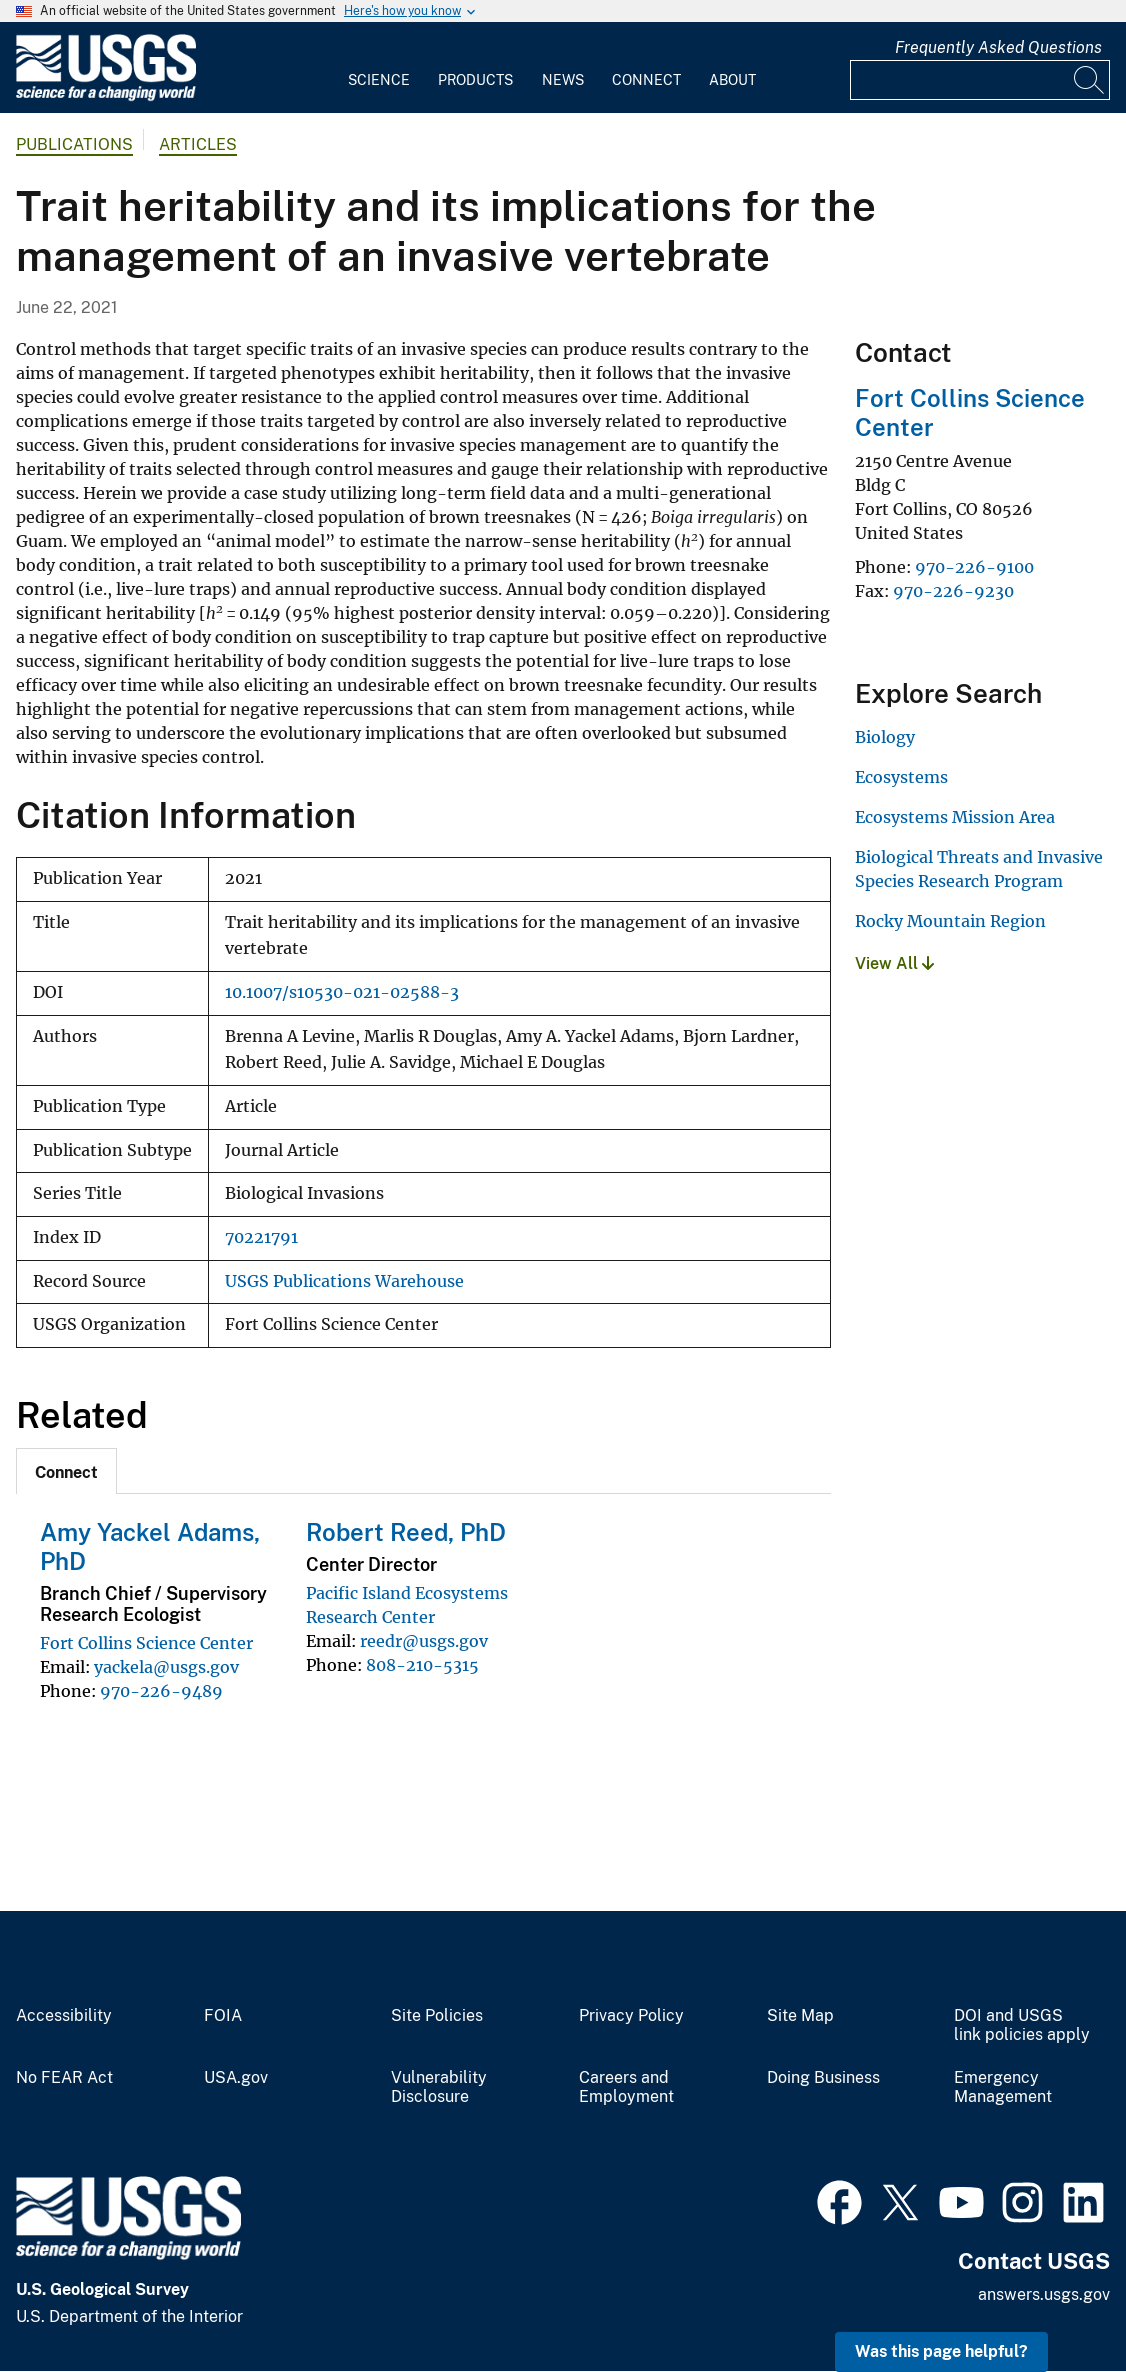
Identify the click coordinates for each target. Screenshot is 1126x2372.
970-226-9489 (161, 1691)
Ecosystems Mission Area (955, 817)
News (563, 80)
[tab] (66, 1471)
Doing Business (823, 2078)
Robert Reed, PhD (406, 1532)
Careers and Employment (626, 2087)
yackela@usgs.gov (166, 1667)
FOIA (223, 2016)
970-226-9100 (974, 567)
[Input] (980, 80)
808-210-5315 (422, 1665)
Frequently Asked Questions (998, 47)
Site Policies (437, 2016)
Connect (646, 80)
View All (894, 963)
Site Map (800, 2016)
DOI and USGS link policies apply (1022, 2025)
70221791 (261, 1237)
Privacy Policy (631, 2016)
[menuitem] (379, 68)
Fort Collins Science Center (146, 1643)
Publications (74, 144)
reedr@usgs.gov (424, 1641)
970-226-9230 (953, 591)
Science (379, 80)
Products (475, 80)
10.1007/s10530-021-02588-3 (342, 992)
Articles (198, 144)
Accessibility (64, 2016)
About (732, 80)
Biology (885, 737)
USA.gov (236, 2078)
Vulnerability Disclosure (439, 2087)
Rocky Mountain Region (950, 921)
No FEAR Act (64, 2078)
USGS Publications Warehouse (344, 1281)
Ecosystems (901, 777)
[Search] (1090, 80)
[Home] (106, 96)
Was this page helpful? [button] (941, 2351)
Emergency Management (1003, 2087)
